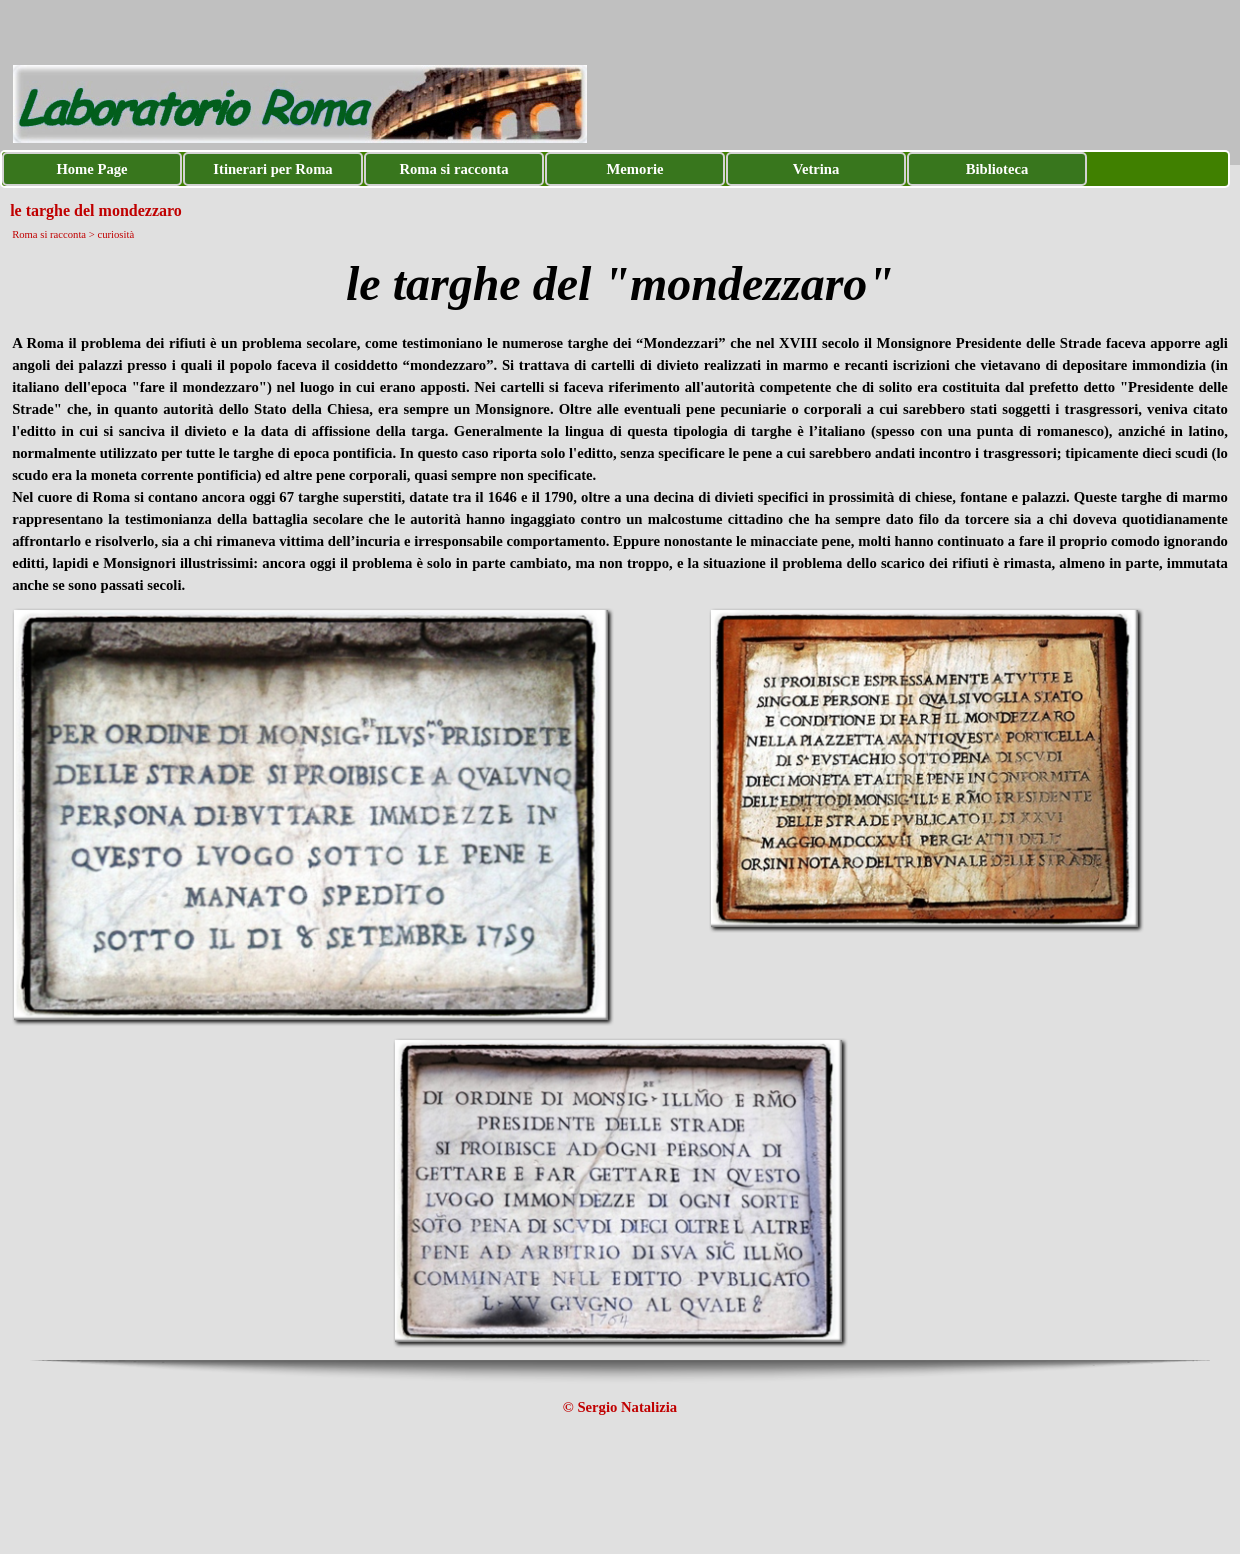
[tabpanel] (620, 284)
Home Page (91, 169)
